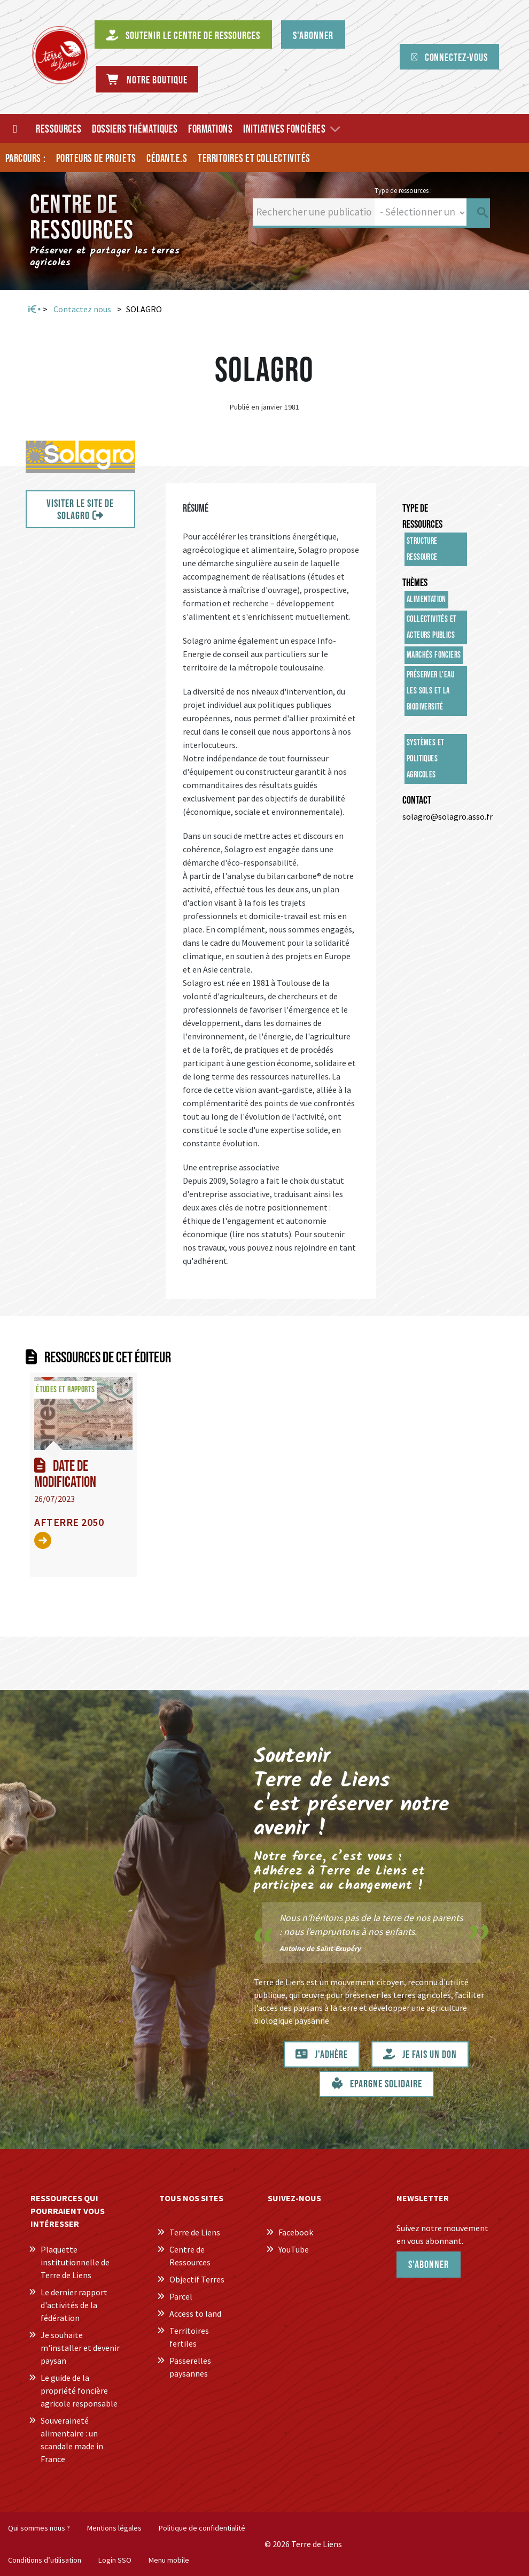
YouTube (293, 2249)
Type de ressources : (403, 190)
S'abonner (428, 2264)
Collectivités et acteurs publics (431, 627)
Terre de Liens (194, 2232)
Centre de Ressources (190, 2256)
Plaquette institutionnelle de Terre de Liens (75, 2262)
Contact (416, 800)
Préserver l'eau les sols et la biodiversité (430, 691)
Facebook (295, 2232)
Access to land (195, 2313)
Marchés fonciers (434, 655)
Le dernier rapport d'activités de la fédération (74, 2305)
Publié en (244, 407)
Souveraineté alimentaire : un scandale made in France (72, 2439)
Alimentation (426, 600)
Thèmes (414, 582)
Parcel (180, 2296)
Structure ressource (422, 549)
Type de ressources (422, 516)
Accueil (33, 309)
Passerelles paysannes (190, 2367)
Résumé (195, 508)
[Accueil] (15, 128)
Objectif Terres (196, 2279)
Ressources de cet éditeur (107, 1358)
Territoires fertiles (189, 2337)
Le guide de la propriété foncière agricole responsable (79, 2390)
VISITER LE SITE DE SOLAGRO (80, 509)
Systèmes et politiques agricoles (425, 759)
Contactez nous (82, 309)
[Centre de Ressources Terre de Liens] (60, 55)
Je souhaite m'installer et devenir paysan (80, 2348)
